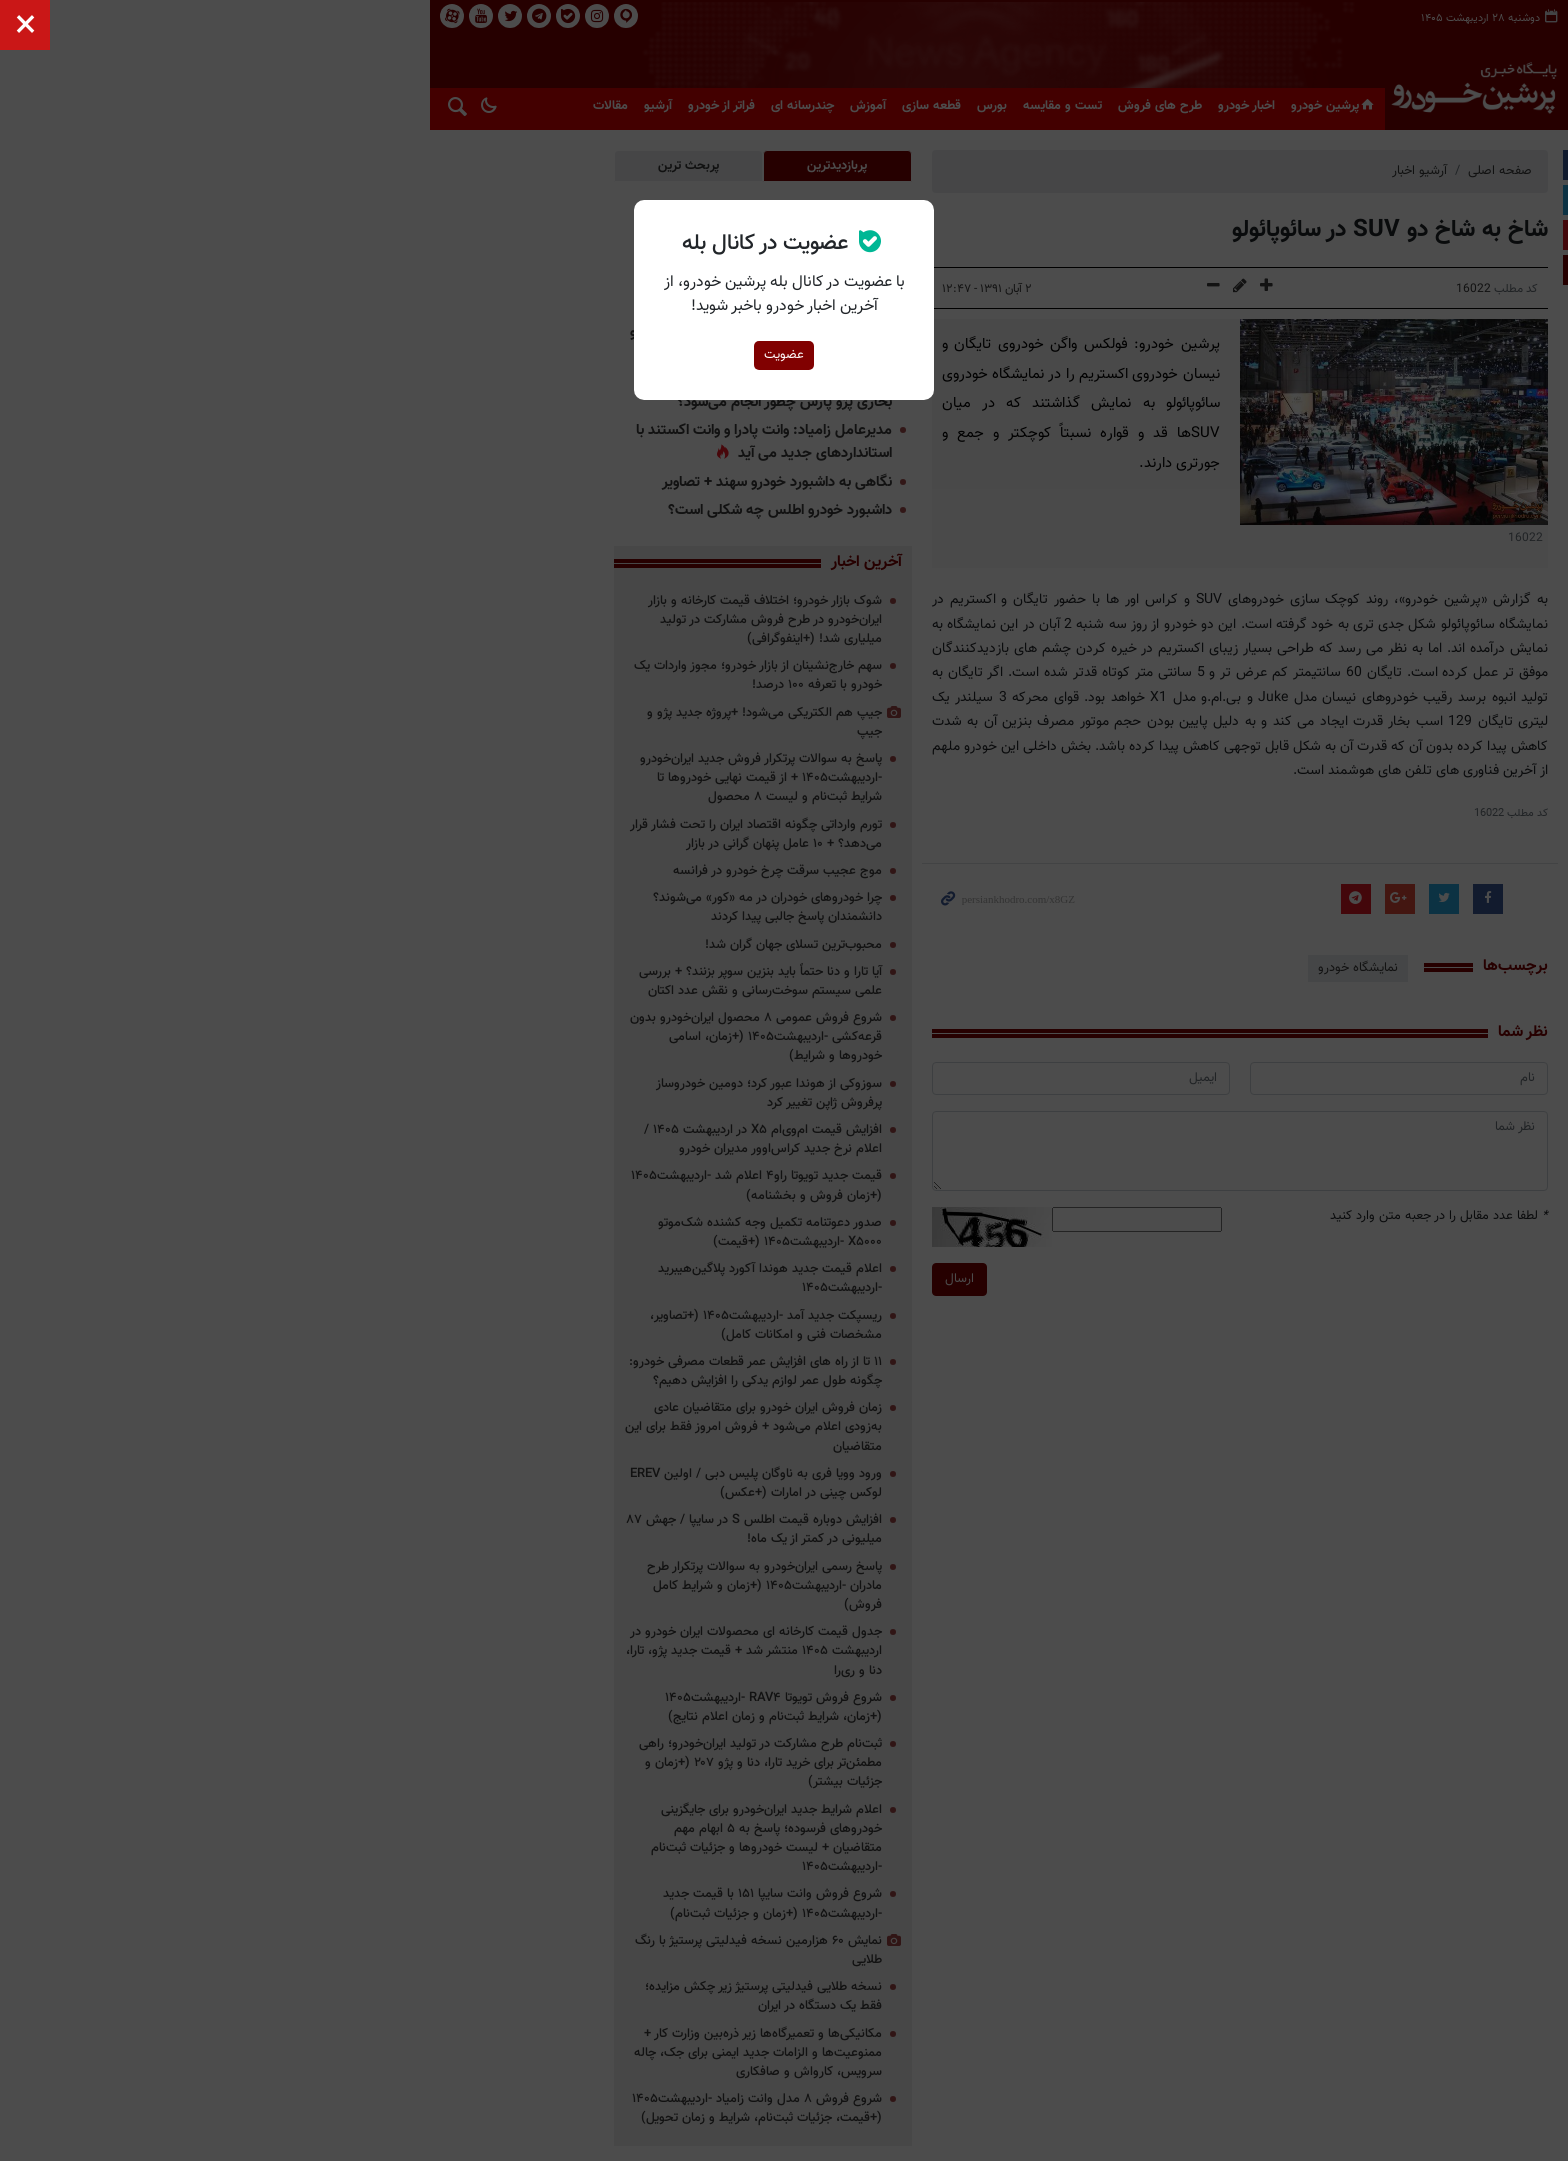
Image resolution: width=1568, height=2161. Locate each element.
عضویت (784, 355)
